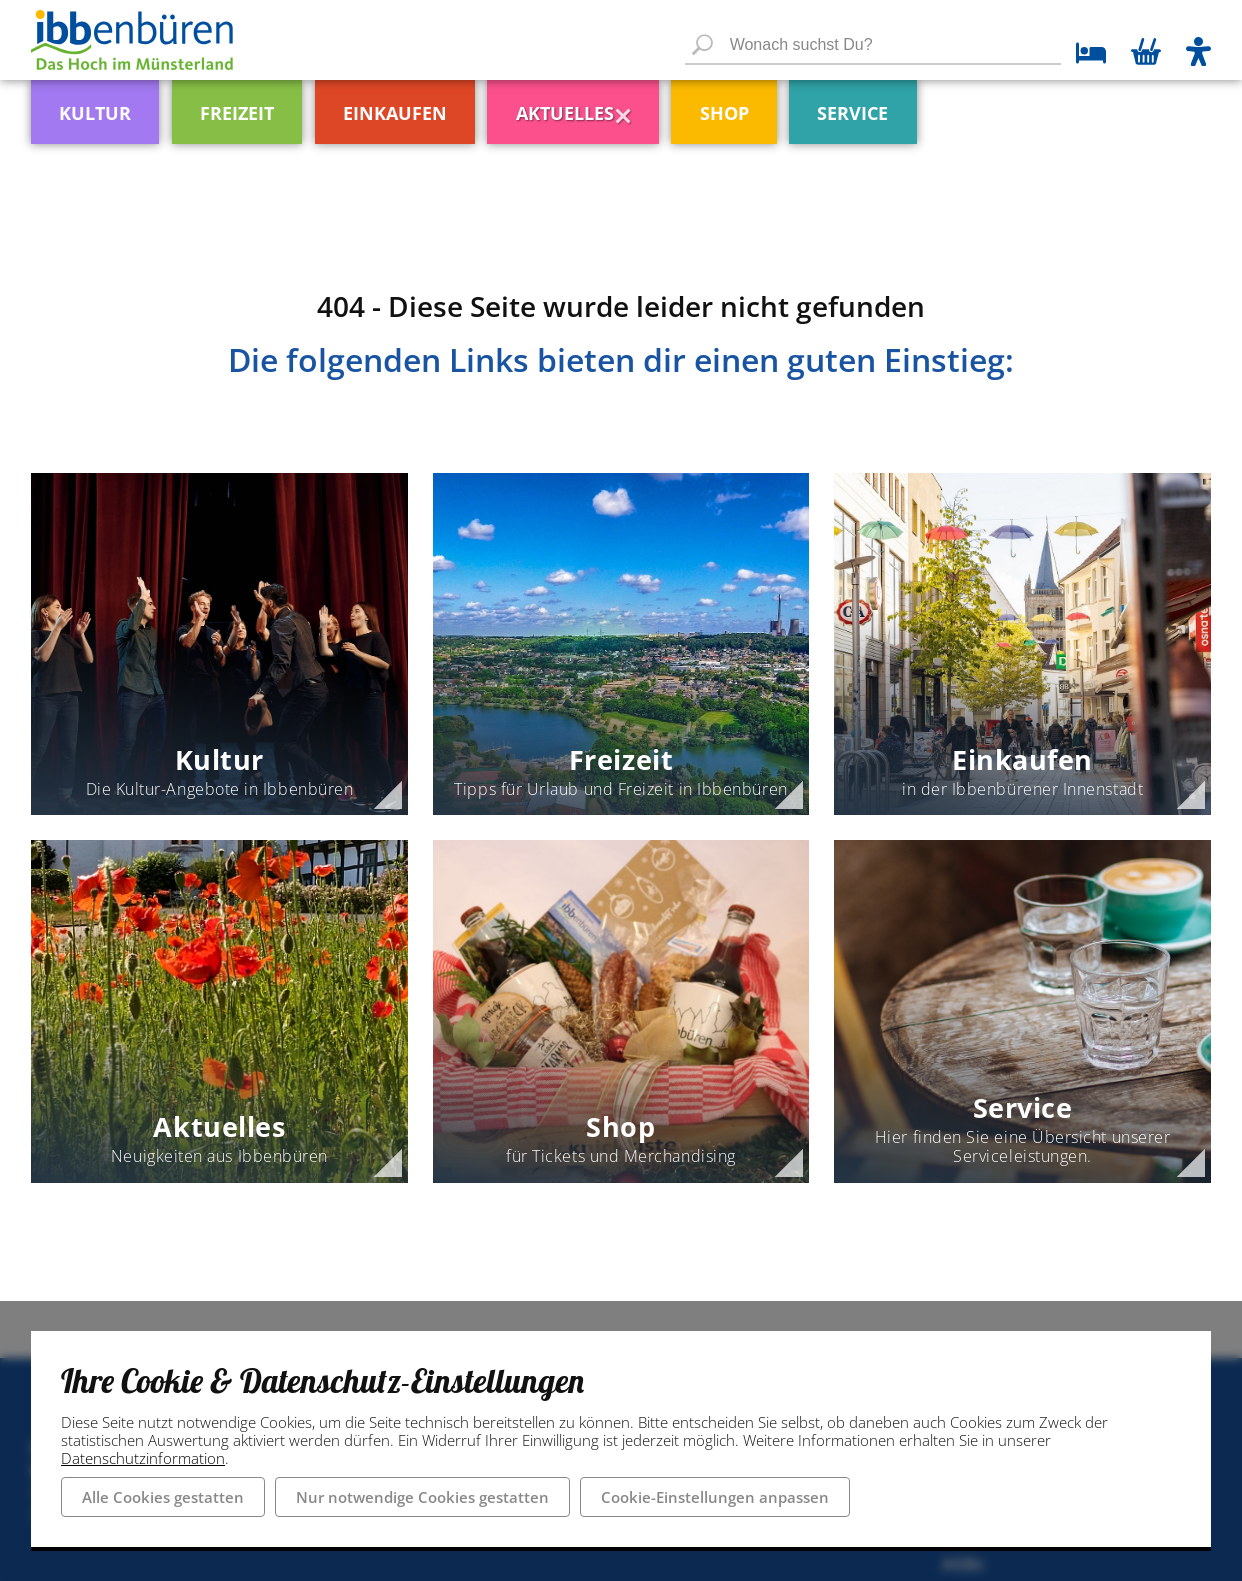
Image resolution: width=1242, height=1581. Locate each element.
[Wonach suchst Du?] (873, 46)
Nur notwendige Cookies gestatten (422, 1497)
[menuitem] (124, 104)
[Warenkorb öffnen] (1146, 54)
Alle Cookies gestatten (163, 1497)
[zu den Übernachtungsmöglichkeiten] (1083, 55)
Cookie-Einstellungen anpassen (715, 1497)
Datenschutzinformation (143, 1458)
